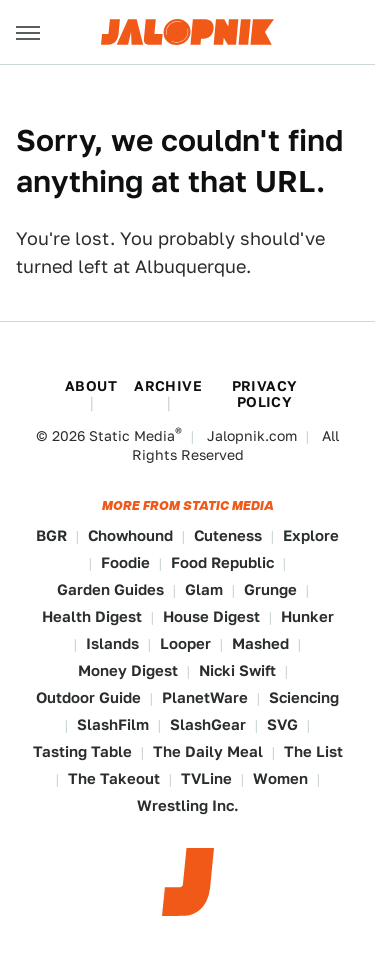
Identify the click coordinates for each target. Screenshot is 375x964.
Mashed (260, 643)
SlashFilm (113, 724)
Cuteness (228, 535)
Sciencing (304, 697)
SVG (282, 724)
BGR (51, 535)
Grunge (270, 589)
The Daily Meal (208, 751)
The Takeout (114, 778)
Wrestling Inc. (188, 805)
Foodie (125, 562)
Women (280, 778)
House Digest (211, 616)
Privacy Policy (265, 394)
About (91, 386)
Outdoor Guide (88, 697)
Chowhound (130, 535)
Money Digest (128, 670)
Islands (112, 643)
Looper (185, 643)
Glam (204, 589)
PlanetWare (205, 697)
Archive (168, 386)
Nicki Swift (237, 670)
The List (313, 751)
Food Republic (222, 562)
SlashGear (208, 724)
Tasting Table (82, 751)
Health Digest (92, 616)
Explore (311, 535)
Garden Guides (110, 589)
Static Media (132, 436)
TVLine (206, 778)
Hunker (307, 616)
